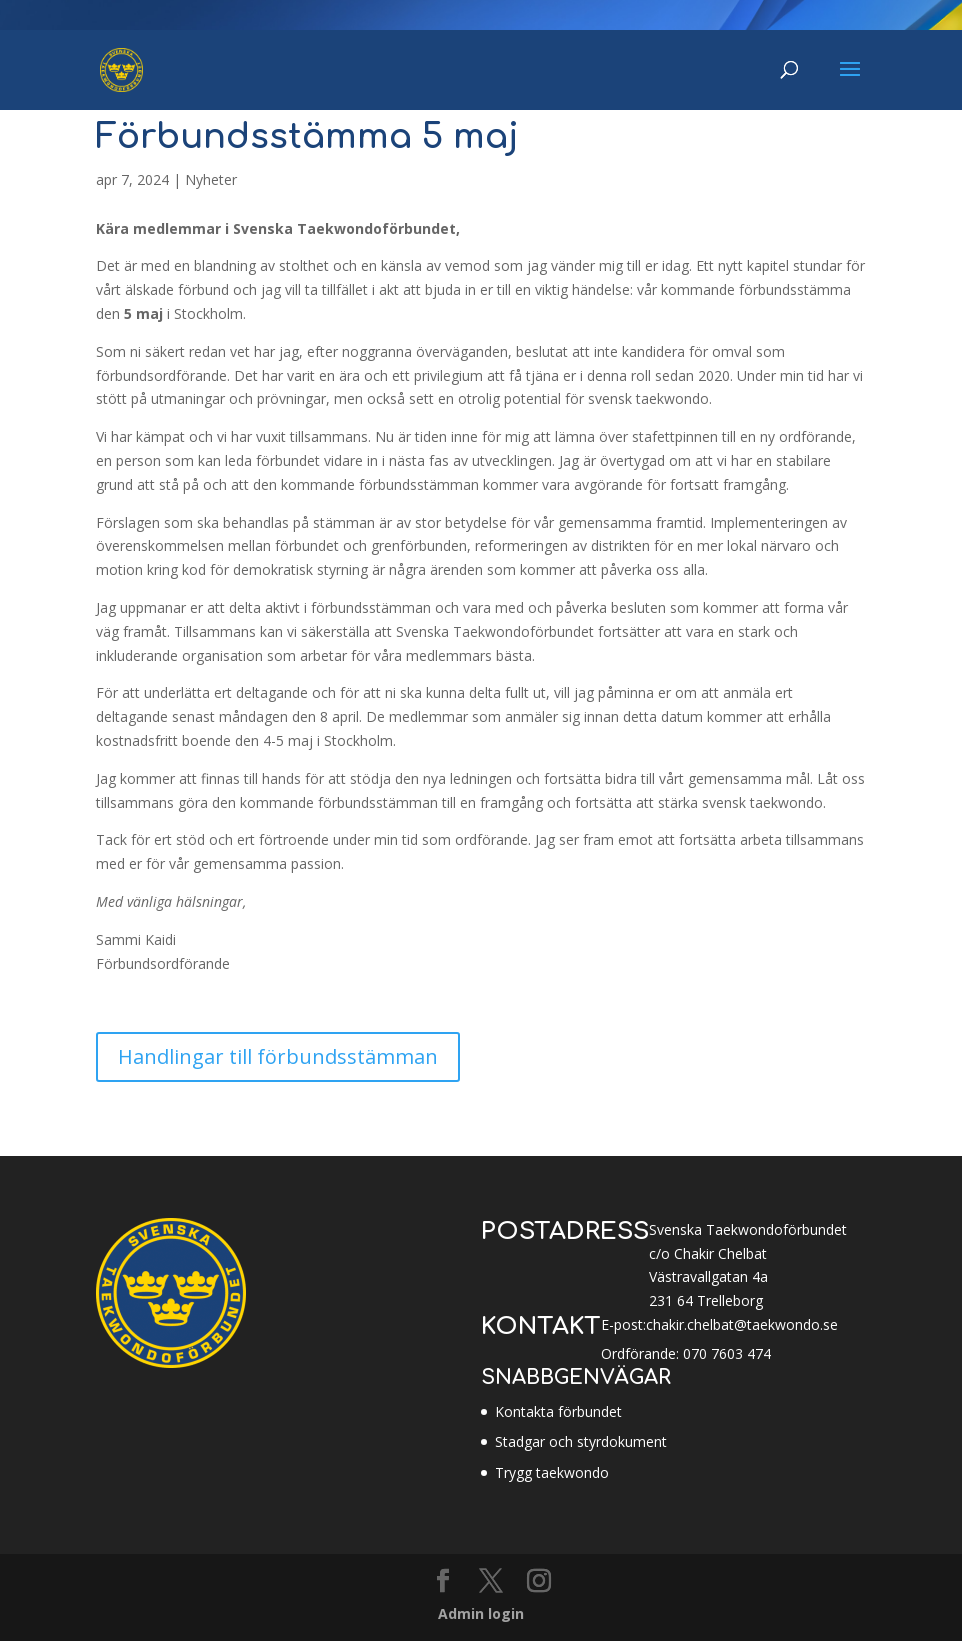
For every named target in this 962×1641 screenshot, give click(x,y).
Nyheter (211, 179)
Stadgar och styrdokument (581, 1441)
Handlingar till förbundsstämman (278, 1056)
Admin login (481, 1613)
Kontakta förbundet (558, 1411)
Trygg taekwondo (552, 1472)
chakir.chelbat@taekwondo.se (742, 1324)
